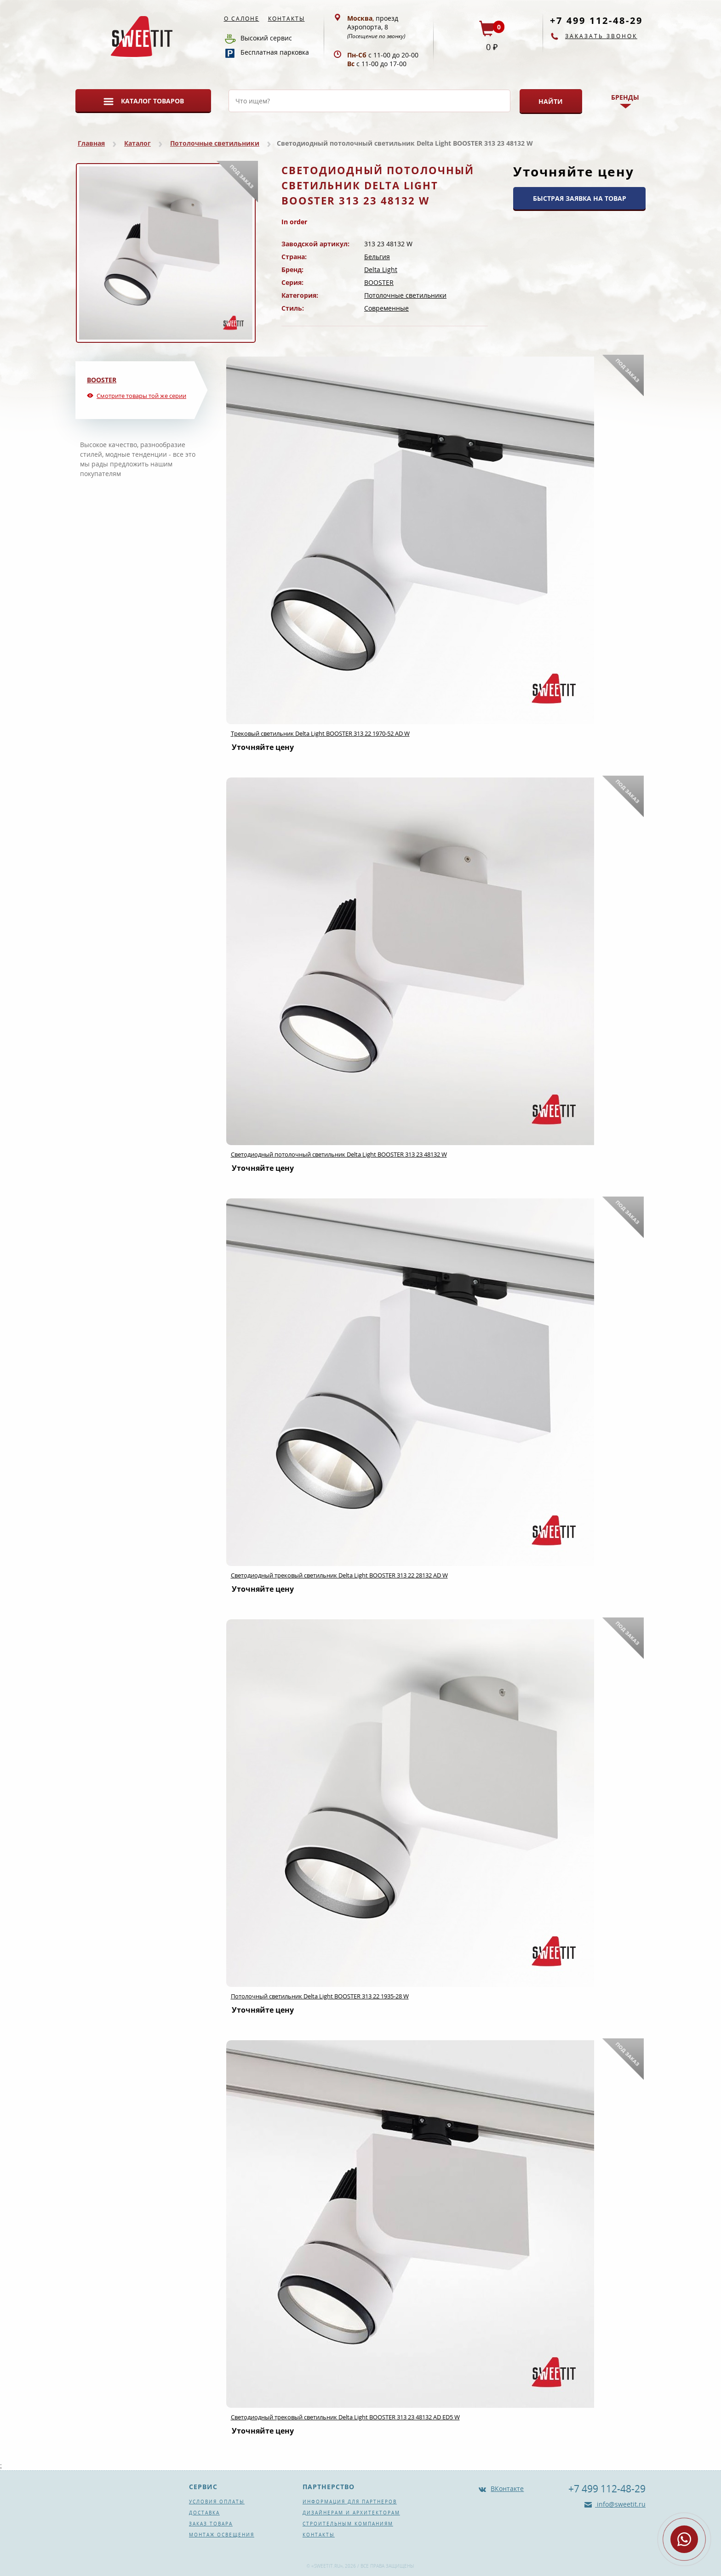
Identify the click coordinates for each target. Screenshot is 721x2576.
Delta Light (380, 269)
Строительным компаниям (348, 2523)
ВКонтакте (507, 2488)
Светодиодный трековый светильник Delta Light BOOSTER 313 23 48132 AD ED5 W (345, 2417)
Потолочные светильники (214, 143)
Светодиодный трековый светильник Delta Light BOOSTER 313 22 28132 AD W (339, 1575)
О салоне (241, 19)
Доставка (204, 2512)
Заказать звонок (601, 36)
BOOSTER (379, 282)
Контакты (286, 19)
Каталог (137, 143)
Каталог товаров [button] (152, 100)
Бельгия (377, 256)
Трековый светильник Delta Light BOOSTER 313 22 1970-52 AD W (320, 733)
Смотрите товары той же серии (141, 396)
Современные (386, 308)
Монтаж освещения (221, 2534)
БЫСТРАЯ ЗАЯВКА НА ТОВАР (579, 198)
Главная (91, 143)
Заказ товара (211, 2523)
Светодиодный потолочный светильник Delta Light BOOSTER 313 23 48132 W (339, 1154)
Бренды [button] (625, 97)
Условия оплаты (217, 2501)
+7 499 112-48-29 (596, 20)
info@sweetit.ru (620, 2504)
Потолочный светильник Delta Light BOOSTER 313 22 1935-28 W (320, 1996)
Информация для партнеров (350, 2501)
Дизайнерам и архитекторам (351, 2512)
